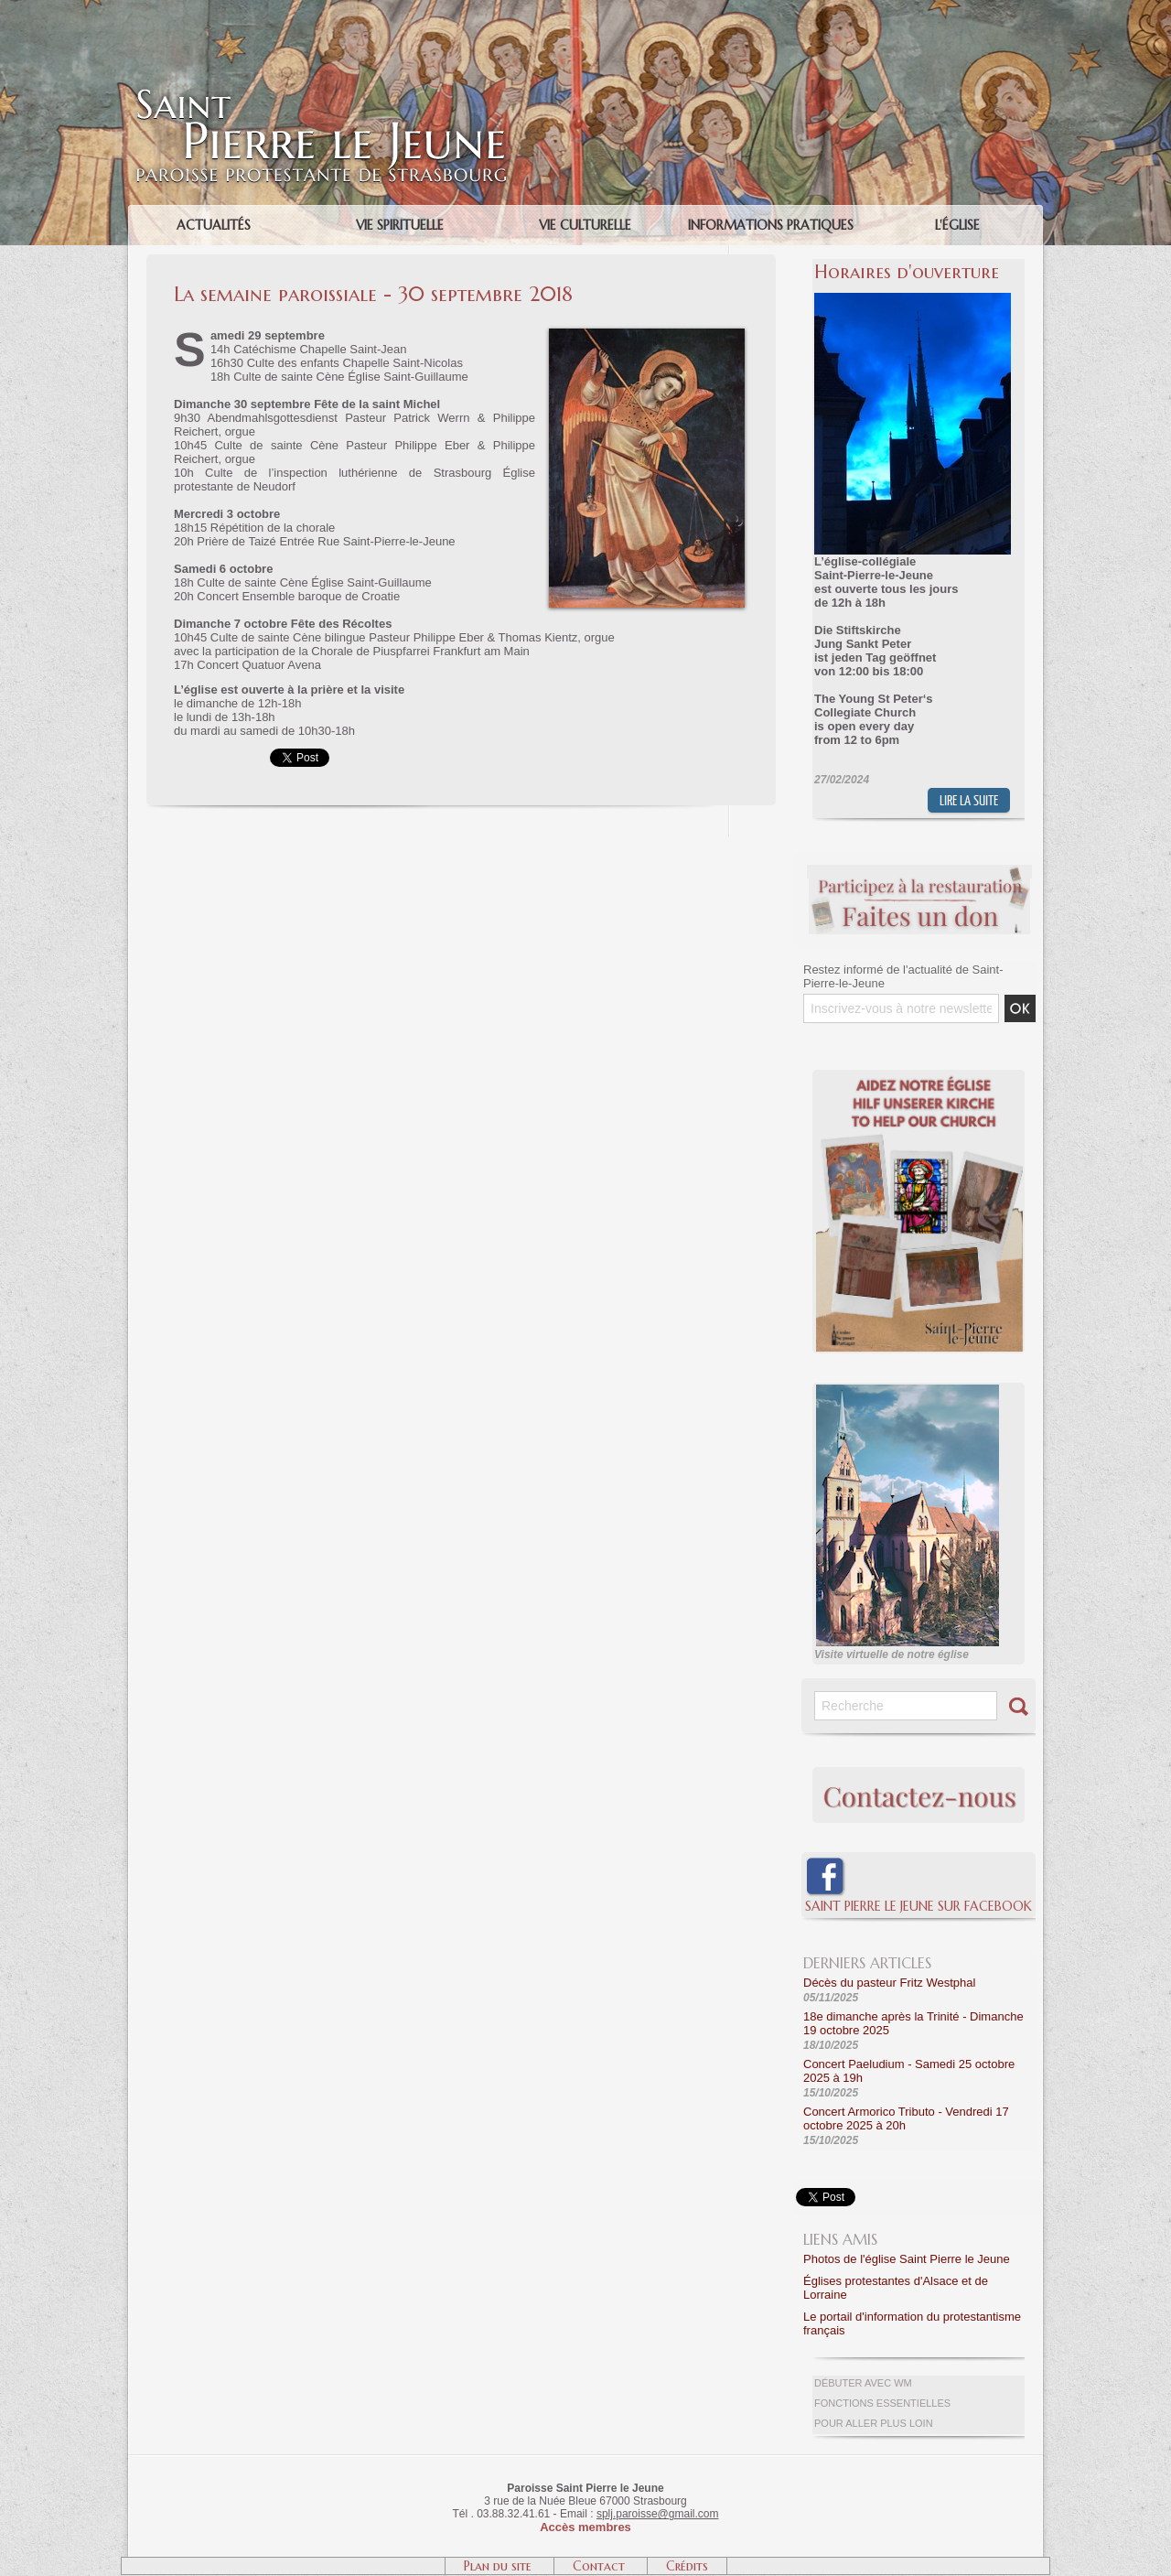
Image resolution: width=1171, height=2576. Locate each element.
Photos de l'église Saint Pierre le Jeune (906, 2259)
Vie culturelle (585, 225)
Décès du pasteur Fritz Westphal (889, 1982)
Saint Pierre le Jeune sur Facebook (918, 1906)
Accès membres (585, 2527)
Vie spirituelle (400, 225)
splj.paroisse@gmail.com (657, 2513)
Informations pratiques (771, 225)
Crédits (687, 2566)
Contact (600, 2566)
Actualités (214, 225)
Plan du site (499, 2566)
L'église (957, 225)
